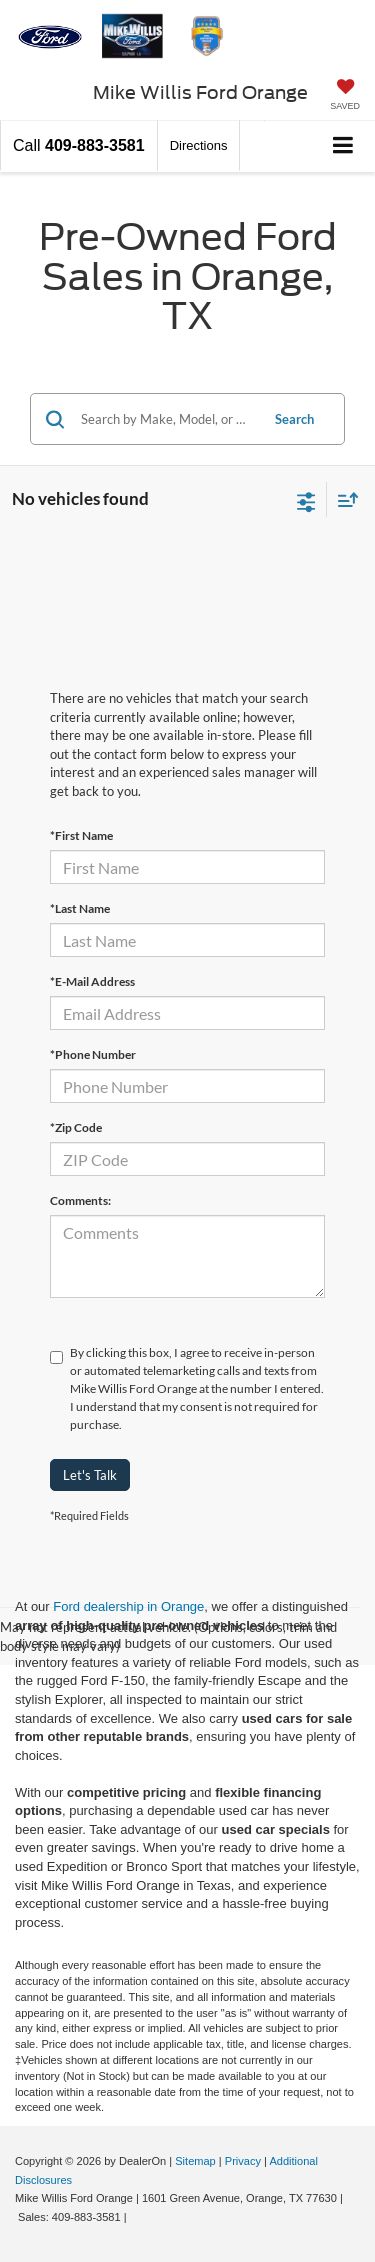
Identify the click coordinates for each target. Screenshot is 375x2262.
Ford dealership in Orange (128, 1606)
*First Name (81, 835)
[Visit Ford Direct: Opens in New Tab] (135, 2217)
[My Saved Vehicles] (345, 96)
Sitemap (195, 2161)
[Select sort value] (343, 499)
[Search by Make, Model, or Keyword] (167, 419)
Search (294, 419)
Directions (199, 145)
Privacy (243, 2161)
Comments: (80, 1200)
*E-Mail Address (92, 981)
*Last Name (80, 908)
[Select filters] (306, 500)
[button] (79, 145)
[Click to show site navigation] (343, 146)
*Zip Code (76, 1127)
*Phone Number (93, 1054)
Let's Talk (90, 1475)
